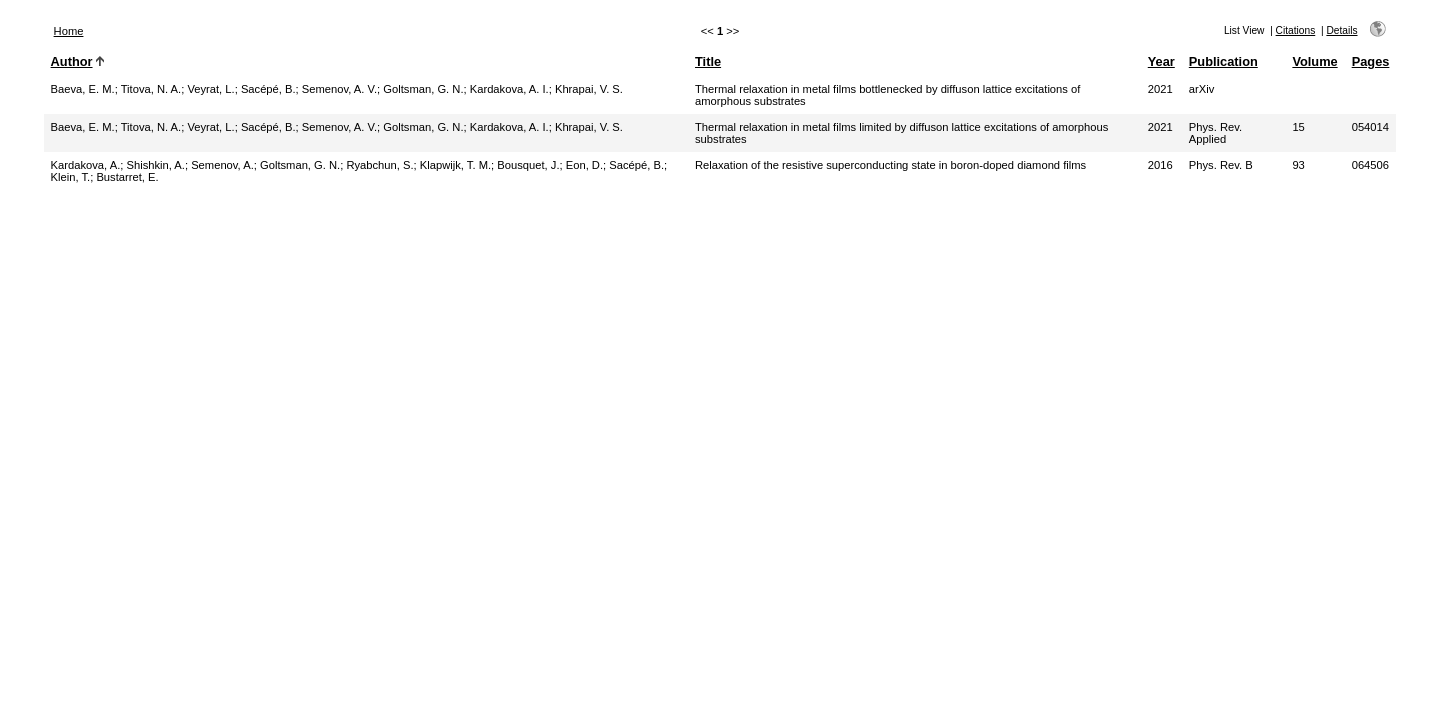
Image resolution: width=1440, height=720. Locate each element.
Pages (1371, 61)
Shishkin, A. (155, 165)
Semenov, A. (222, 165)
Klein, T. (71, 177)
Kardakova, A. (86, 165)
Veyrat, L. (210, 89)
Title (708, 61)
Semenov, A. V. (339, 89)
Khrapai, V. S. (589, 89)
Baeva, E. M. (83, 89)
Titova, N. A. (151, 89)
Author (72, 61)
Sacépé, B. (268, 89)
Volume (1314, 61)
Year (1161, 61)
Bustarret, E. (127, 177)
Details (1341, 30)
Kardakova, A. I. (509, 89)
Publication (1223, 61)
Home (69, 31)
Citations (1296, 30)
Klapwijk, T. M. (455, 165)
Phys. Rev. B (1221, 165)
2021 (1160, 89)
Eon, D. (584, 165)
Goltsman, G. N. (423, 89)
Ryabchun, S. (379, 165)
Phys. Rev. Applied (1215, 133)
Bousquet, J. (528, 165)
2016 (1160, 165)
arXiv (1202, 89)
